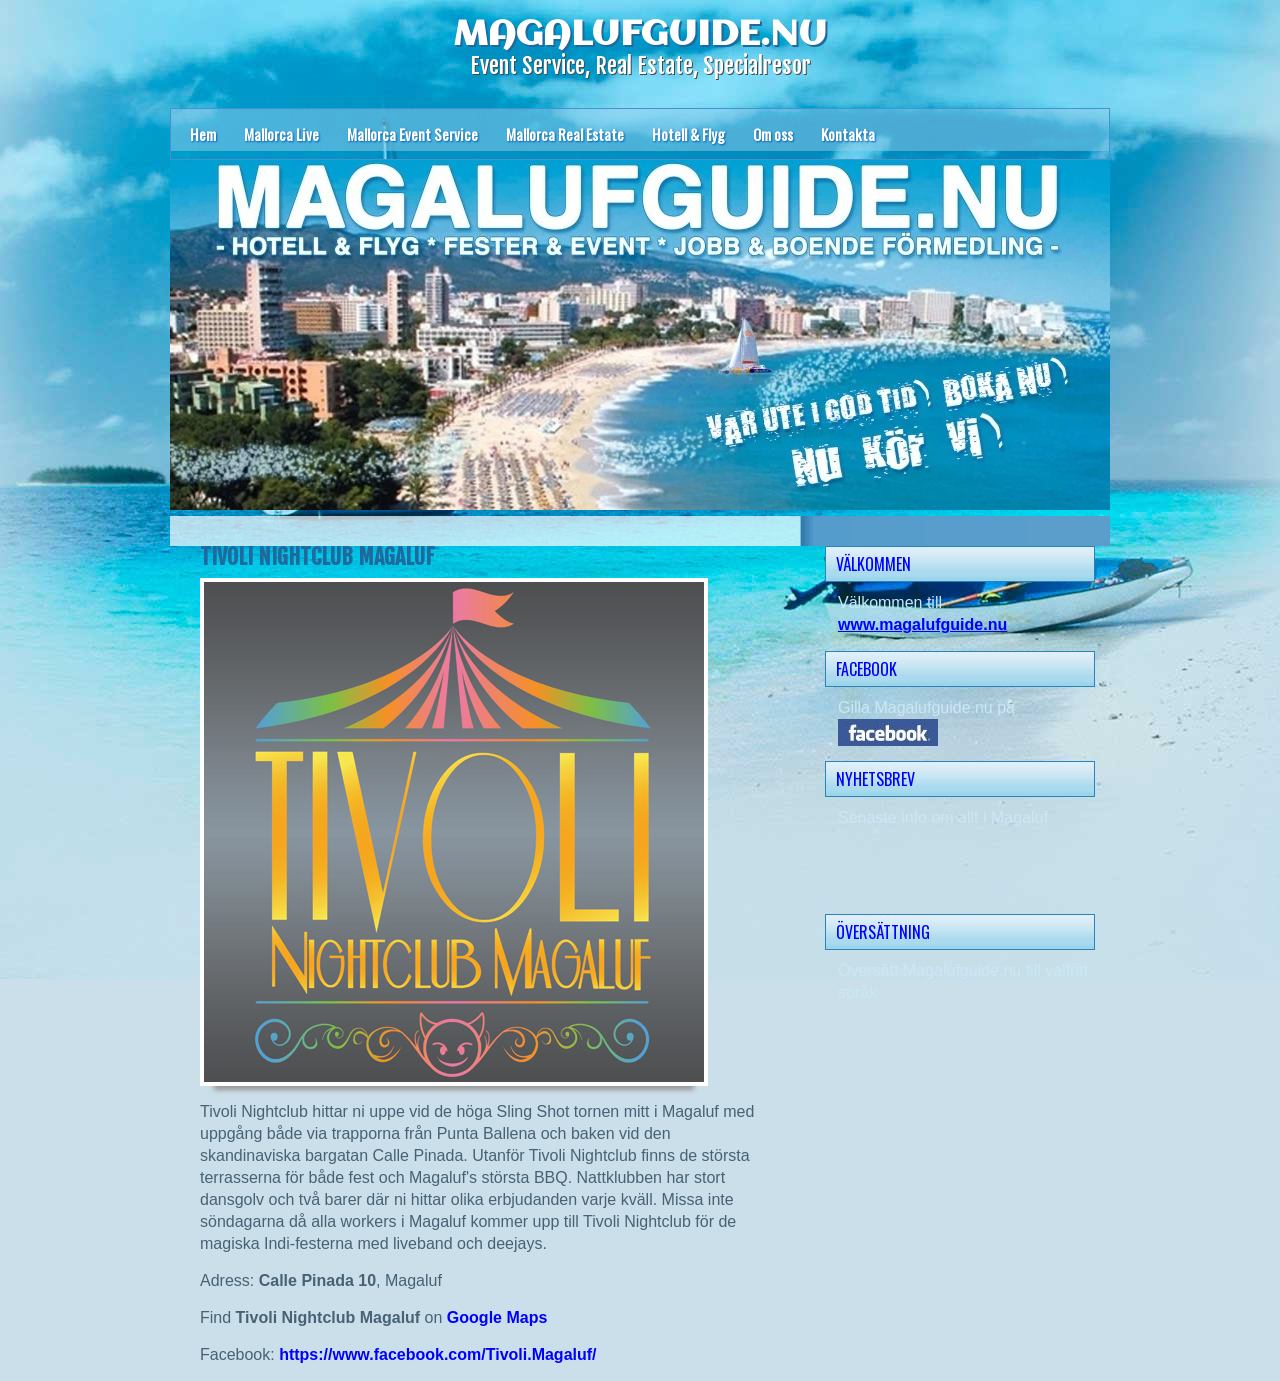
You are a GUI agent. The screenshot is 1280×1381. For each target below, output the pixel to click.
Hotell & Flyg (688, 134)
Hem (203, 134)
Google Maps (497, 1317)
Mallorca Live (281, 134)
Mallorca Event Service (412, 134)
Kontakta (848, 134)
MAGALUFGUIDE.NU (640, 35)
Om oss (773, 134)
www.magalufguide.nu (922, 624)
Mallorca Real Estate (565, 134)
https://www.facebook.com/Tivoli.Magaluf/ (437, 1354)
